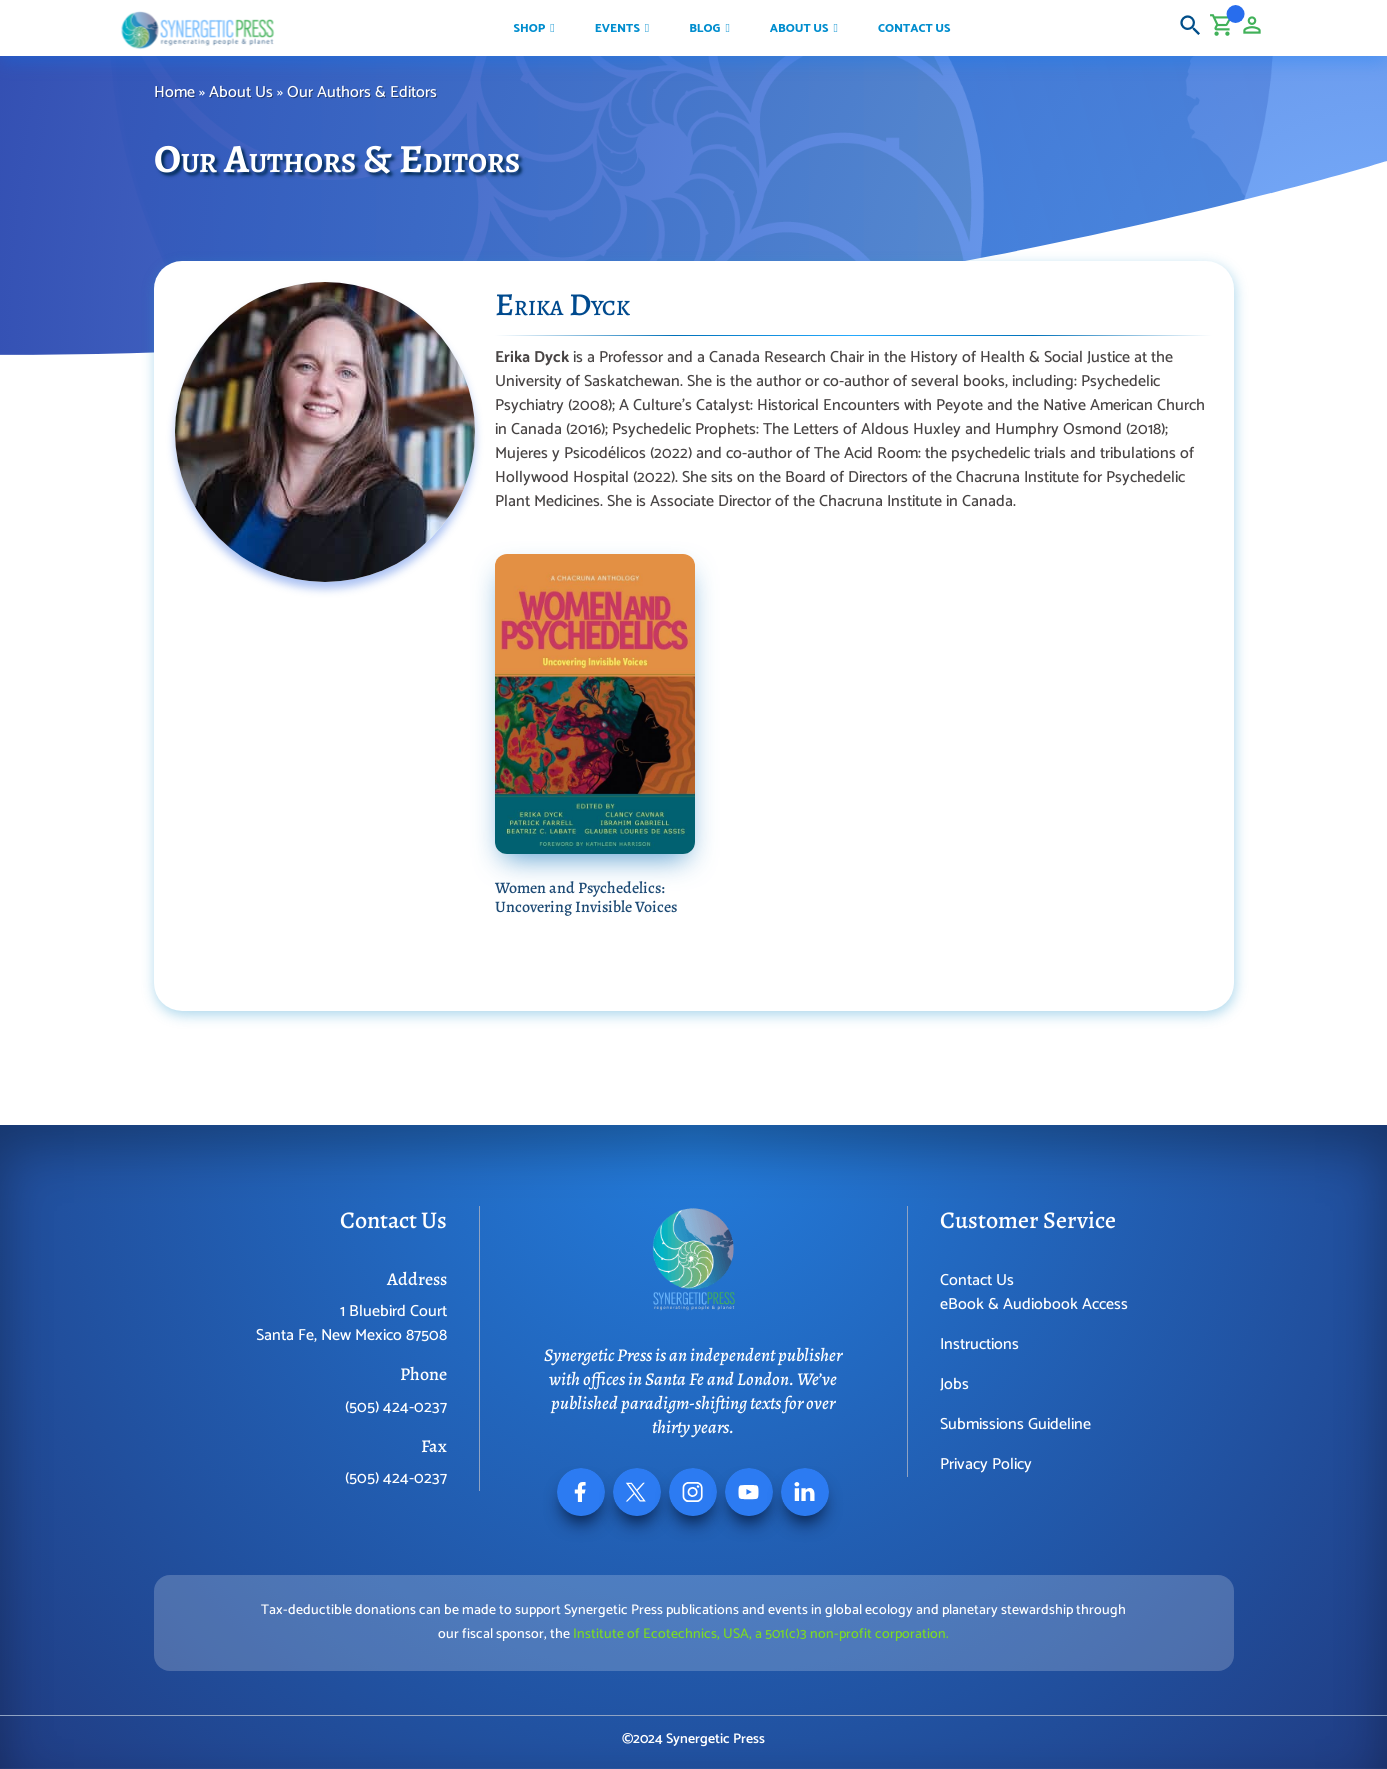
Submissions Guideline (1015, 1424)
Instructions (979, 1344)
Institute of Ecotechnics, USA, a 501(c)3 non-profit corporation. (761, 1634)
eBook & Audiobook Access (1034, 1304)
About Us (241, 92)
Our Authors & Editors (364, 92)
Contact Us (977, 1280)
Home (174, 92)
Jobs (954, 1384)
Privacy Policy (986, 1464)
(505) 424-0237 (396, 1407)
